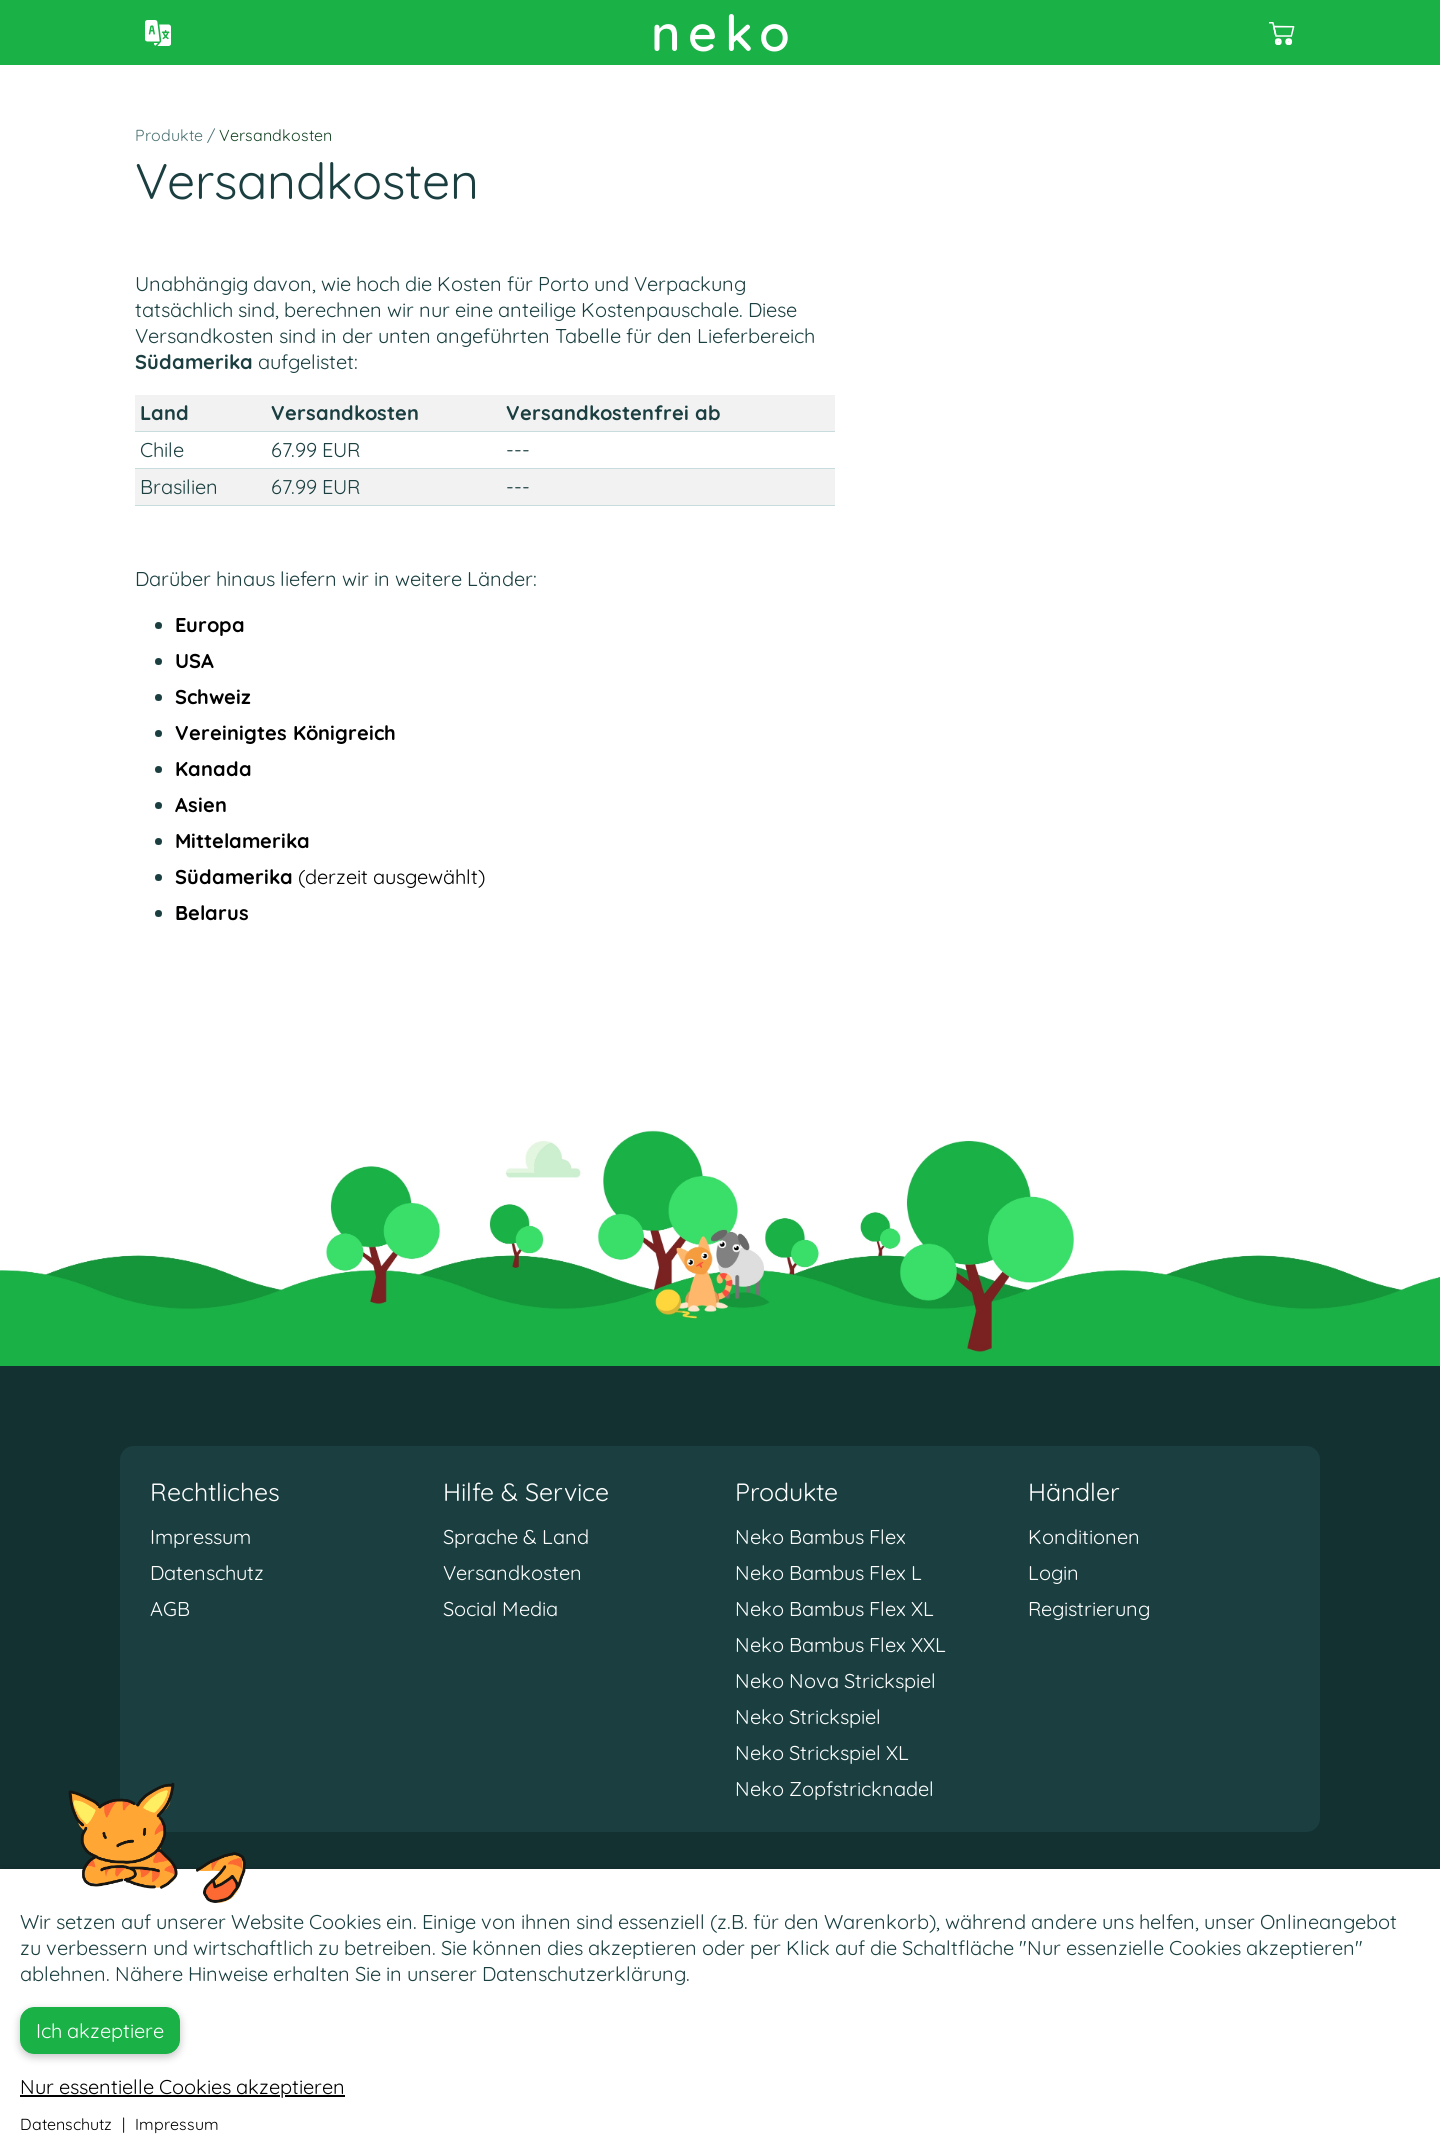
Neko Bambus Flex (820, 1536)
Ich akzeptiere (100, 2030)
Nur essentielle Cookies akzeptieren (182, 2086)
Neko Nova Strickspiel (835, 1680)
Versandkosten (275, 135)
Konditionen (1084, 1536)
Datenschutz (207, 1572)
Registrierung (1089, 1608)
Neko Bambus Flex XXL (840, 1644)
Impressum (200, 1536)
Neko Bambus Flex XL (834, 1608)
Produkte (169, 135)
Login (1053, 1572)
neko (724, 32)
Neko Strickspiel (808, 1716)
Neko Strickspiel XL (822, 1752)
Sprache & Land (516, 1536)
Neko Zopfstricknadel (834, 1788)
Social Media (500, 1608)
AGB (170, 1608)
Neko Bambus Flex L (828, 1572)
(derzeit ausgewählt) (330, 876)
